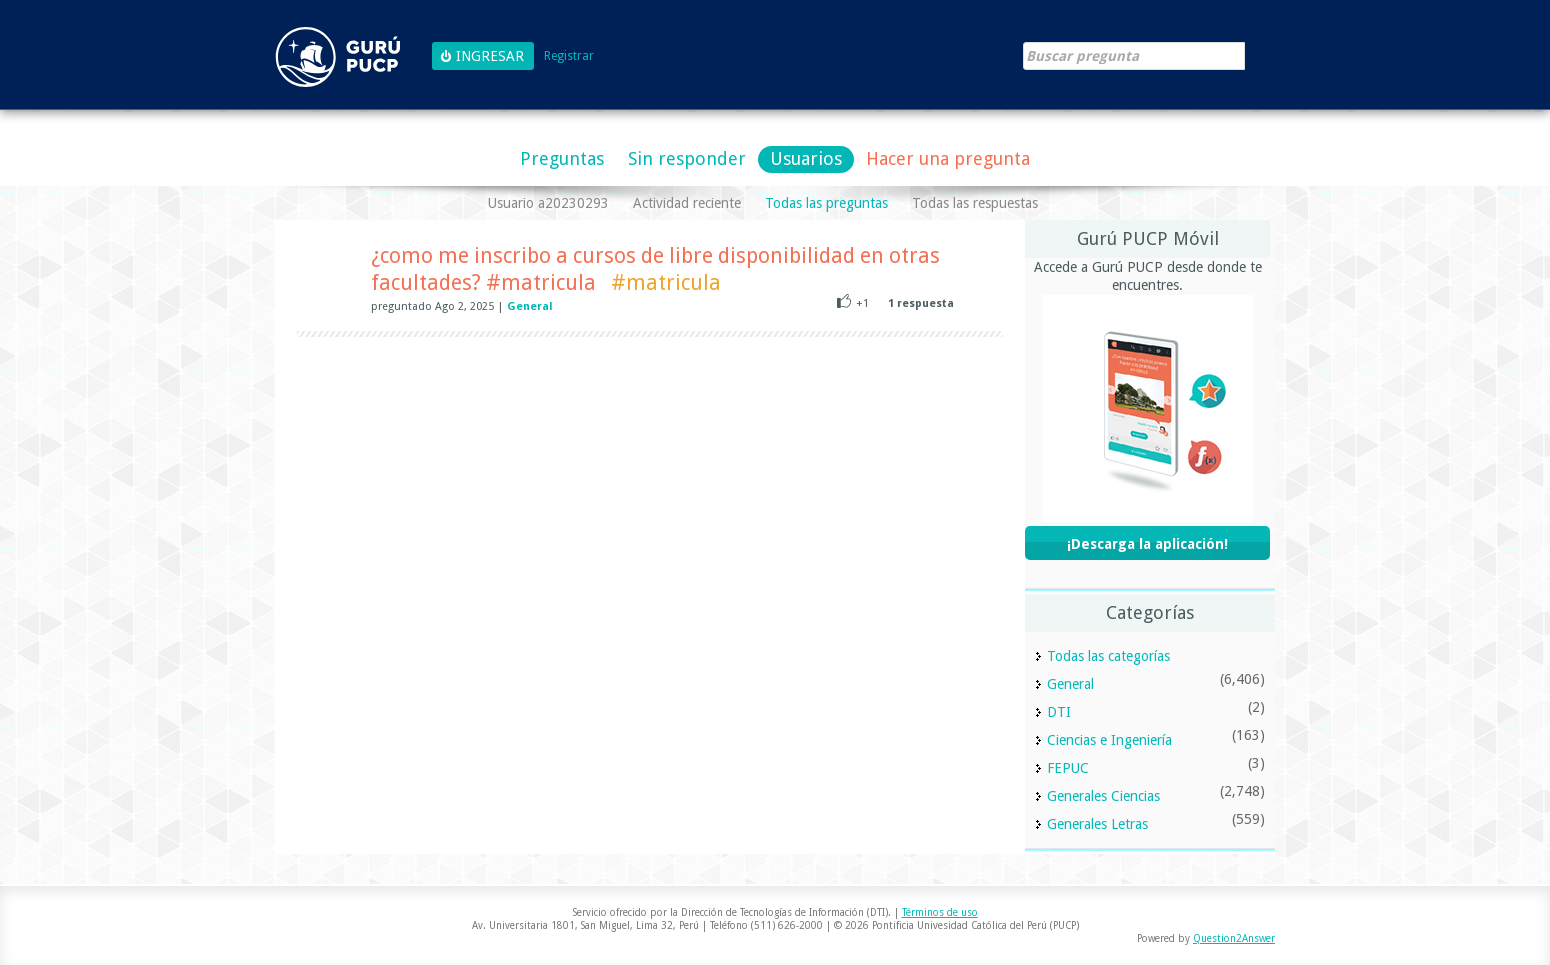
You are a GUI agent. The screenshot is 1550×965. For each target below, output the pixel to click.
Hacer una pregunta (948, 158)
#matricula (666, 282)
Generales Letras (1097, 824)
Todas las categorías (1108, 656)
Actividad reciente (687, 203)
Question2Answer (1234, 938)
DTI (1059, 712)
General (530, 306)
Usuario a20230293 (548, 203)
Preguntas (562, 158)
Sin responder (687, 158)
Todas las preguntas (826, 203)
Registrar (569, 56)
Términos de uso (940, 912)
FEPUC (1068, 768)
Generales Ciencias (1103, 796)
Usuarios (806, 158)
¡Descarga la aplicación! (1147, 544)
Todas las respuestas (975, 203)
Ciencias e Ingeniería (1109, 740)
